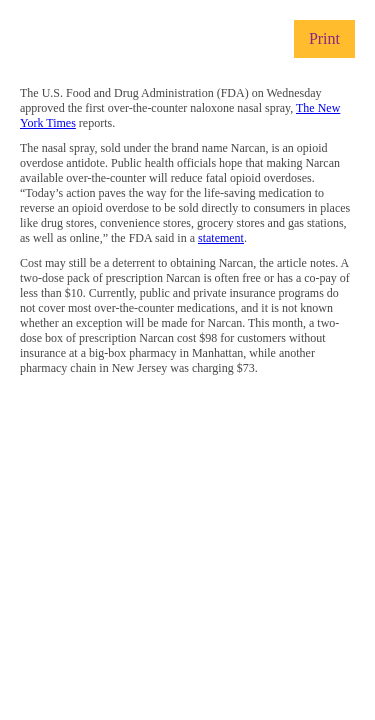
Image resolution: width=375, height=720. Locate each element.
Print (324, 38)
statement (221, 238)
